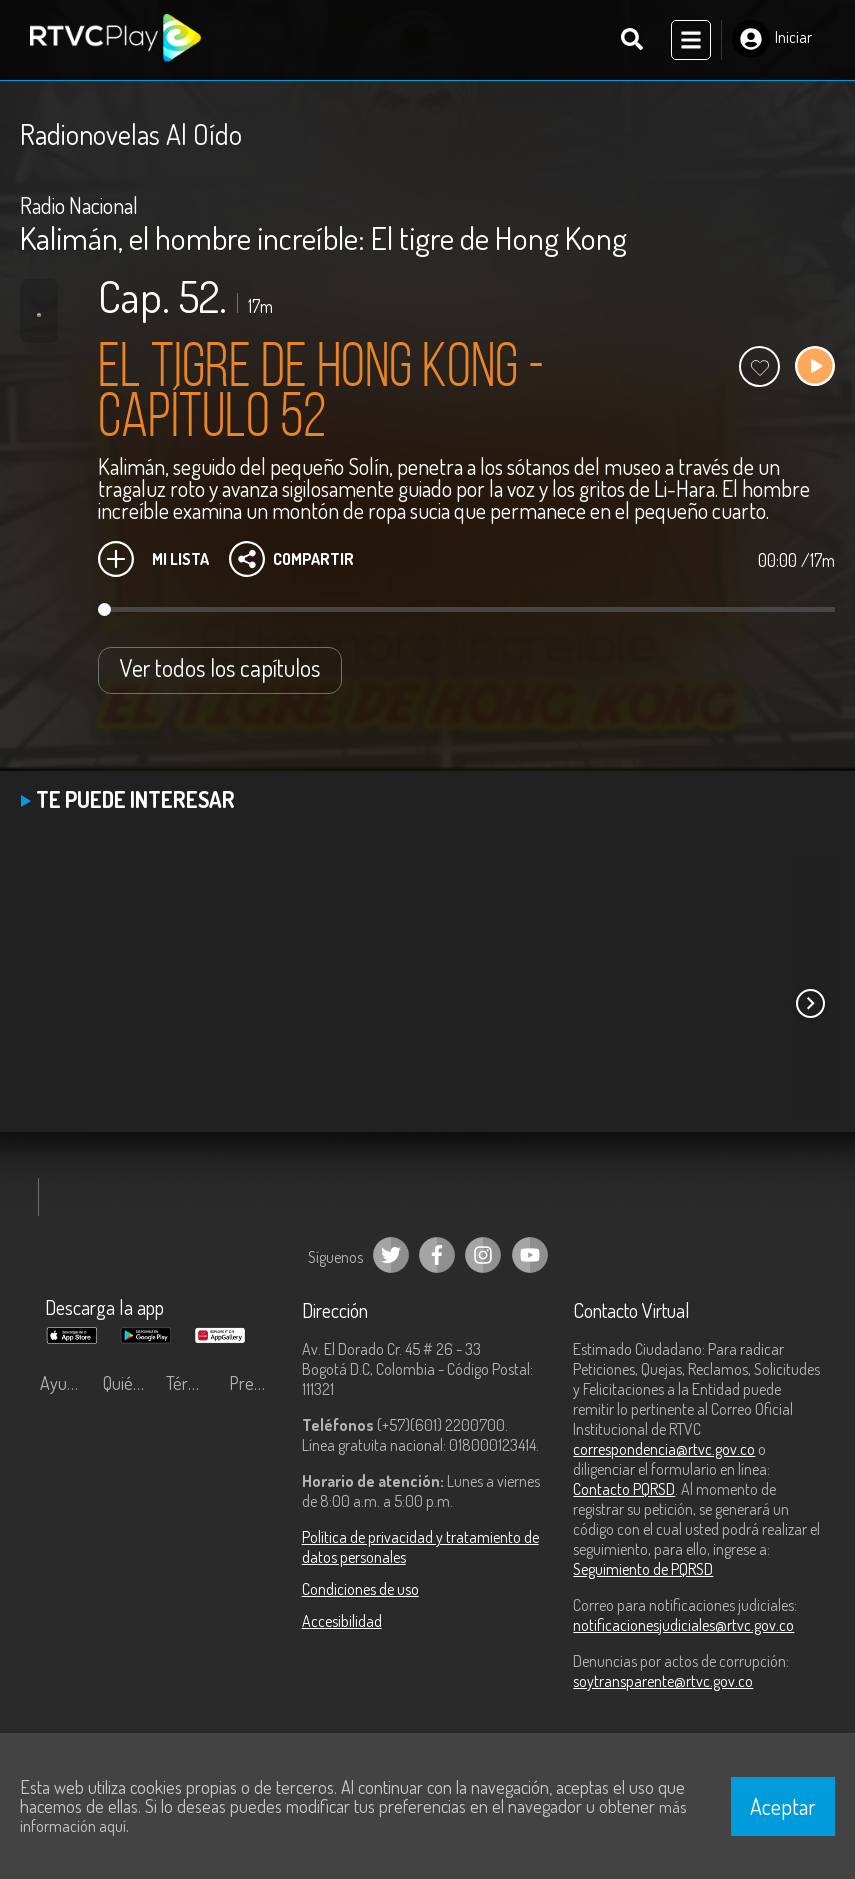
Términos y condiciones (192, 1383)
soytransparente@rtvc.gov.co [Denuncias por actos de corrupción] (663, 1681)
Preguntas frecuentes (255, 1383)
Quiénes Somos (129, 1383)
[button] (810, 1003)
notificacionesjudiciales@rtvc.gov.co (683, 1625)
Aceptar (783, 1806)
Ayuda (62, 1383)
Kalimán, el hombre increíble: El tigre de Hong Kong (323, 237)
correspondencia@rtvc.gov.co (664, 1449)
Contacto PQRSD (624, 1489)
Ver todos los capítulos (220, 667)
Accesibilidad (342, 1621)
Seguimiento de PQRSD (643, 1569)
